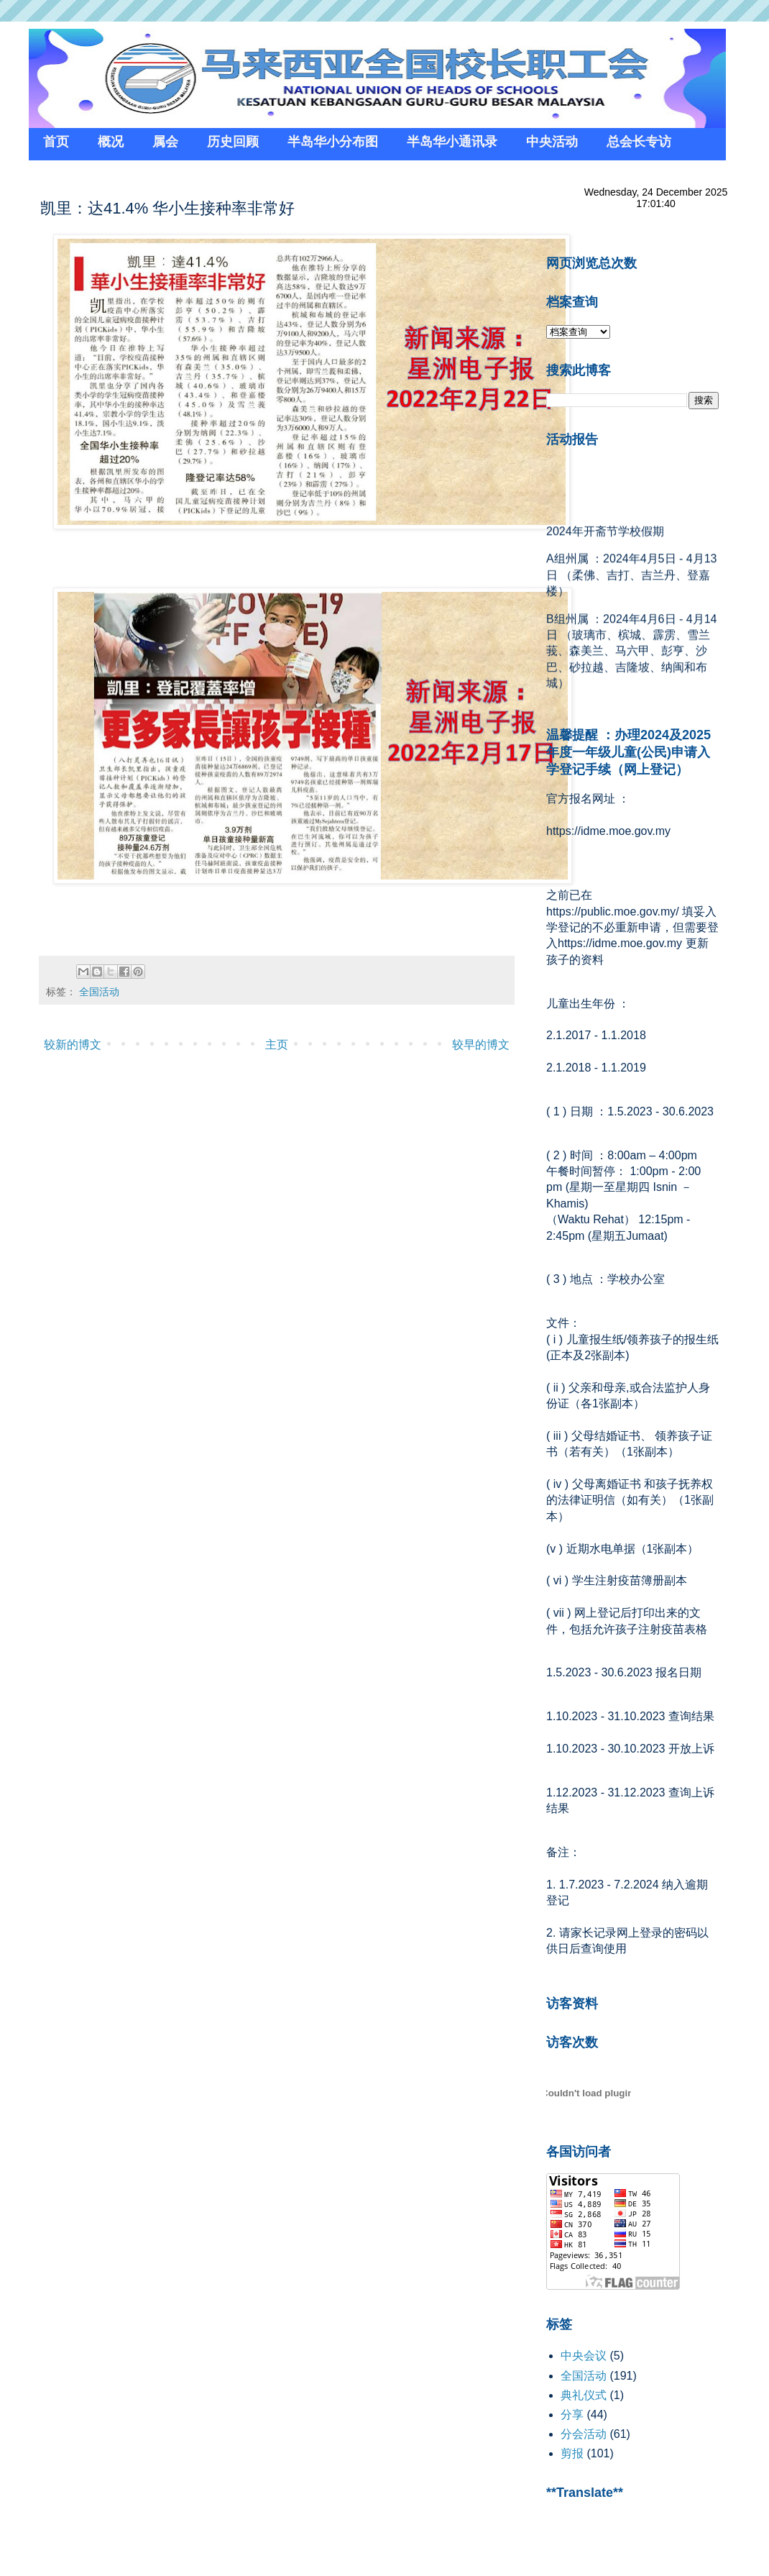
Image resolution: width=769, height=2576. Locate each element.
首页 (56, 141)
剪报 (572, 2453)
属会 (165, 141)
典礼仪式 (584, 2395)
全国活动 (99, 991)
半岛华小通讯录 (452, 141)
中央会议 (584, 2355)
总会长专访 (639, 141)
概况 (111, 141)
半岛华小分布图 (332, 141)
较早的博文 (481, 1044)
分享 (572, 2414)
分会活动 (584, 2434)
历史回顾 (233, 141)
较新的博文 (72, 1044)
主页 (276, 1044)
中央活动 (552, 141)
